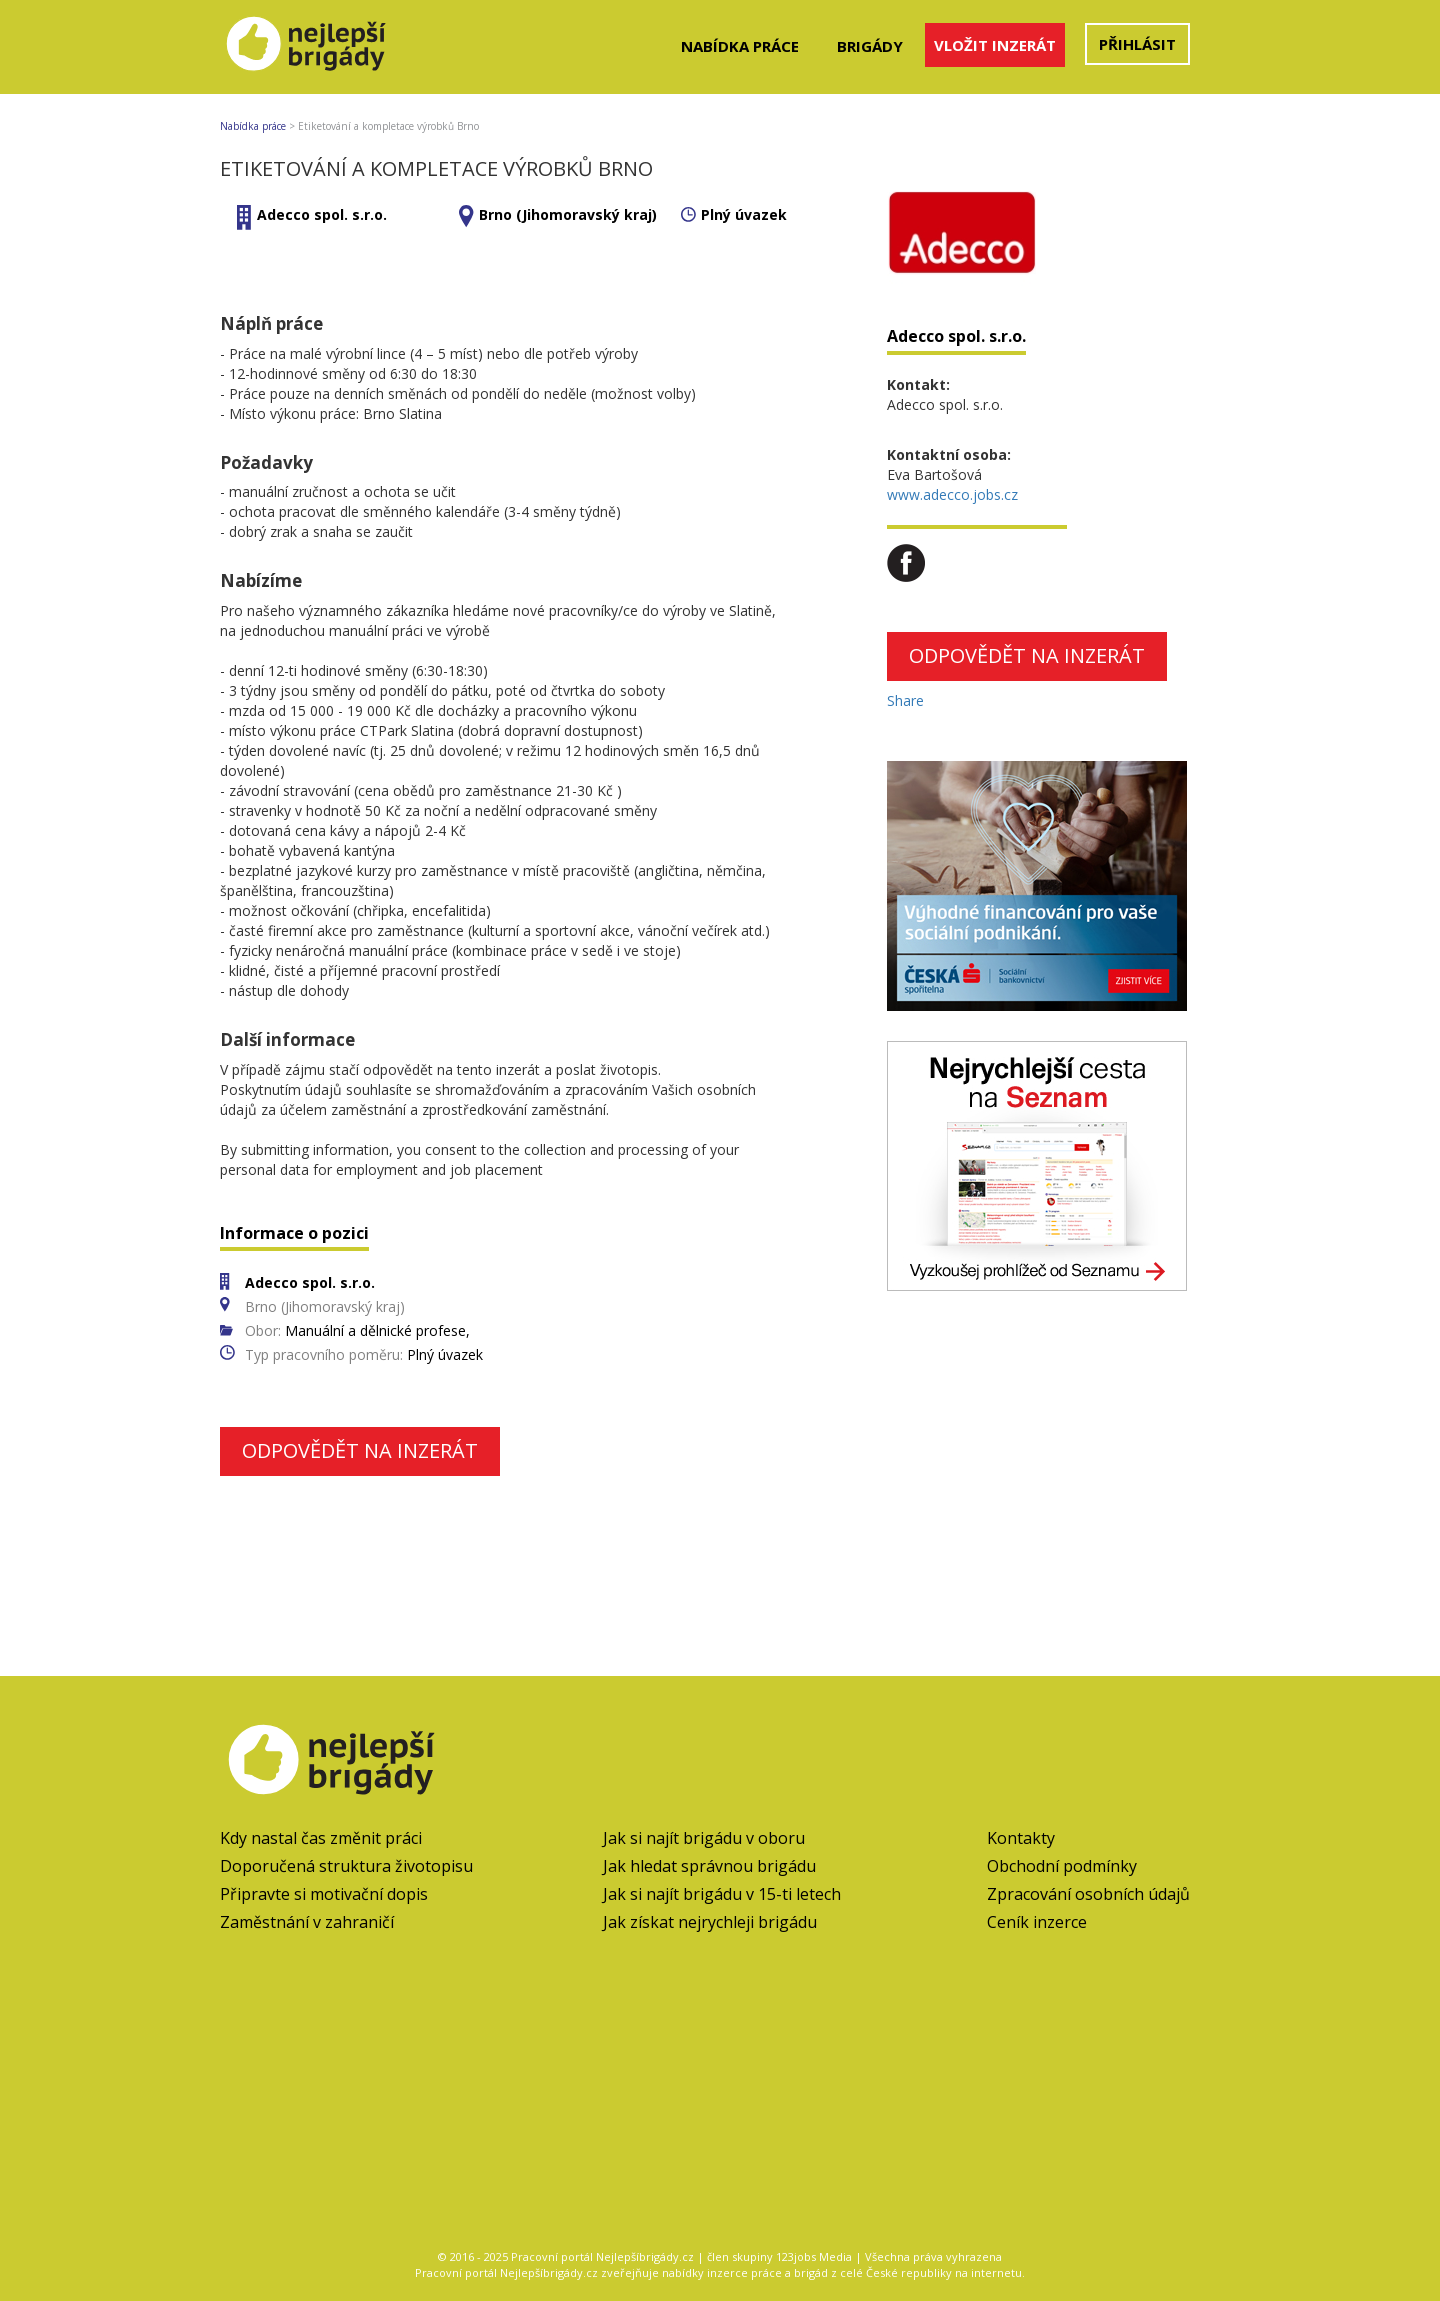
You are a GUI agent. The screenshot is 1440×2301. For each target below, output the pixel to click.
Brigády (870, 46)
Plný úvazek (744, 214)
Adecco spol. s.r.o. (322, 214)
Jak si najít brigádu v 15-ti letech (722, 1894)
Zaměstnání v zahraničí (307, 1922)
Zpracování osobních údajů (1088, 1894)
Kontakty (1021, 1838)
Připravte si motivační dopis (324, 1894)
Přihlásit (1137, 44)
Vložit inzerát (995, 45)
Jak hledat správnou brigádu (709, 1866)
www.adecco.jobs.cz (952, 494)
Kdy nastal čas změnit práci (321, 1838)
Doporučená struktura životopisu (346, 1866)
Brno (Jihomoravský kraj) (568, 214)
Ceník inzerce (1037, 1922)
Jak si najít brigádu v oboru (704, 1838)
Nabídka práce (740, 46)
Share (905, 700)
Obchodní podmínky (1062, 1866)
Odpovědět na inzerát (360, 1450)
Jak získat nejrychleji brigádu (710, 1922)
